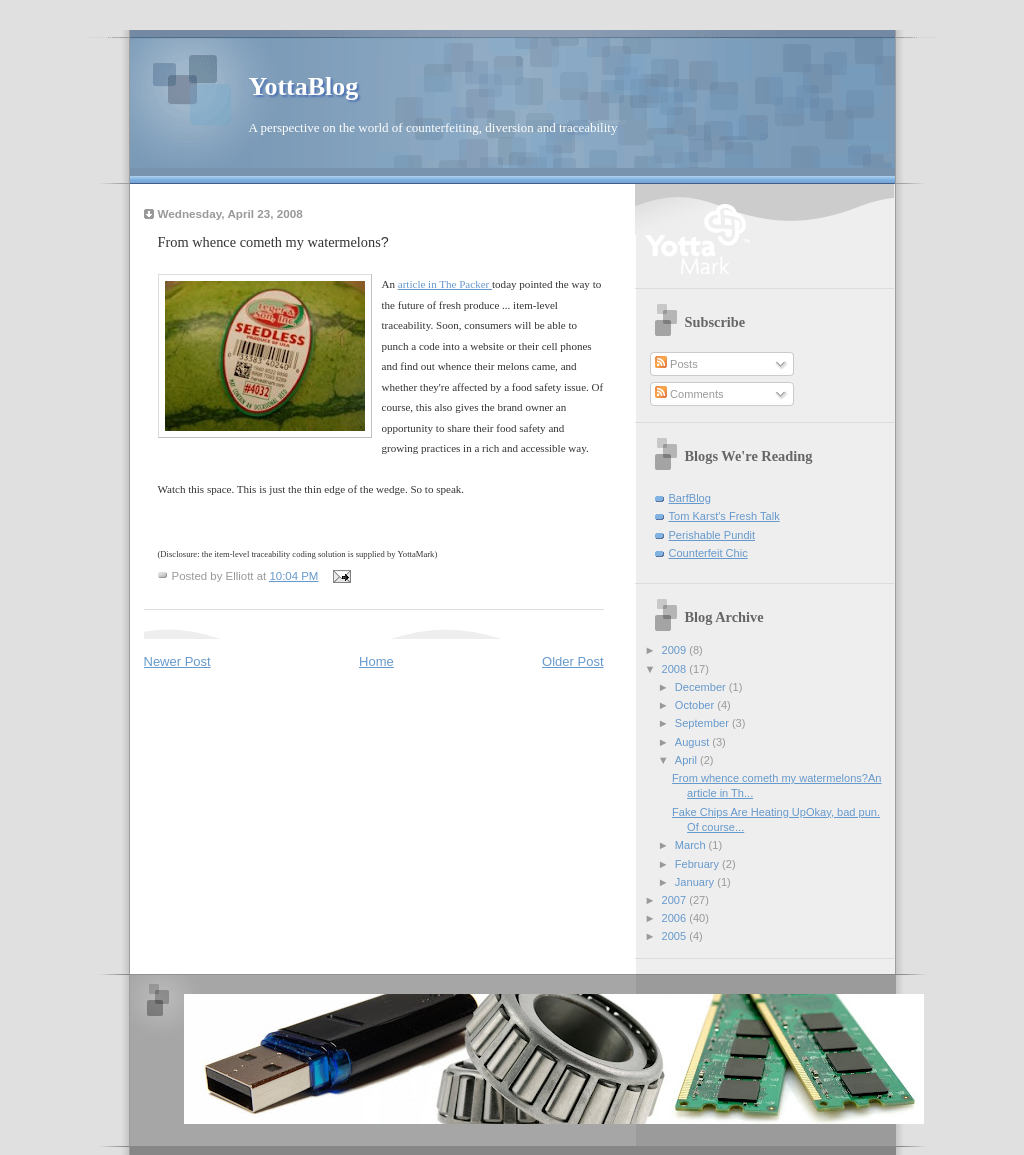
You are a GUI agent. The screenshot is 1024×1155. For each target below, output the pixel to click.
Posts (676, 364)
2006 (676, 918)
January (696, 882)
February (698, 864)
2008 (676, 669)
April (687, 760)
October (696, 705)
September (703, 723)
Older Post (572, 661)
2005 (676, 936)
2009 (676, 650)
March (692, 845)
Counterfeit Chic (708, 553)
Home (376, 661)
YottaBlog (304, 86)
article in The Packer (445, 284)
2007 (676, 900)
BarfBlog (690, 498)
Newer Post (177, 661)
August (693, 742)
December (702, 687)
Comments (689, 394)
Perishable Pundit (712, 535)
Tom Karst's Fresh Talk (724, 516)
